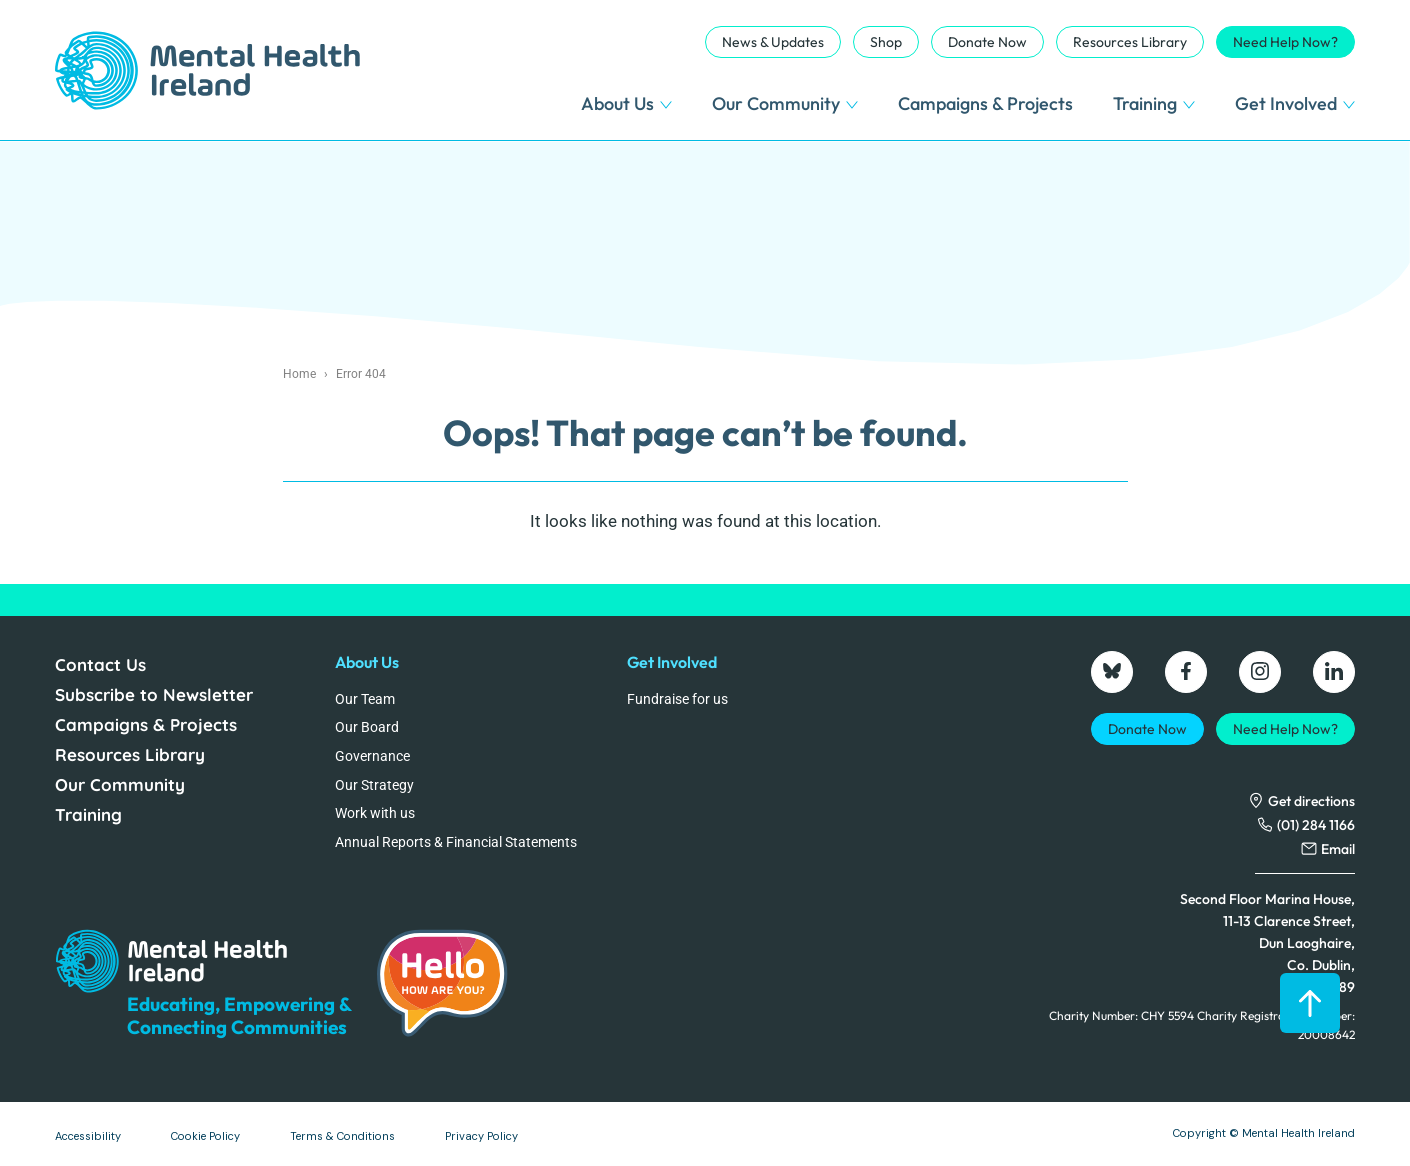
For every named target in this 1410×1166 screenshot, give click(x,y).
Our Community (785, 103)
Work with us (375, 813)
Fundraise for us (677, 699)
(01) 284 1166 (1316, 825)
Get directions (1311, 801)
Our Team (365, 699)
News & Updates (773, 42)
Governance (372, 756)
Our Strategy (374, 785)
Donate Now (987, 42)
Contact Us (100, 664)
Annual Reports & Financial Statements (456, 842)
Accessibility (88, 1136)
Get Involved (1295, 103)
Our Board (367, 727)
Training (1154, 103)
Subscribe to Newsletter (154, 694)
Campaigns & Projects (985, 103)
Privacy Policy (481, 1136)
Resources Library (1130, 42)
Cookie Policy (205, 1136)
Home (299, 374)
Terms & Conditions (342, 1136)
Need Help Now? (1285, 42)
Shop (886, 42)
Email (1338, 849)
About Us (626, 103)
